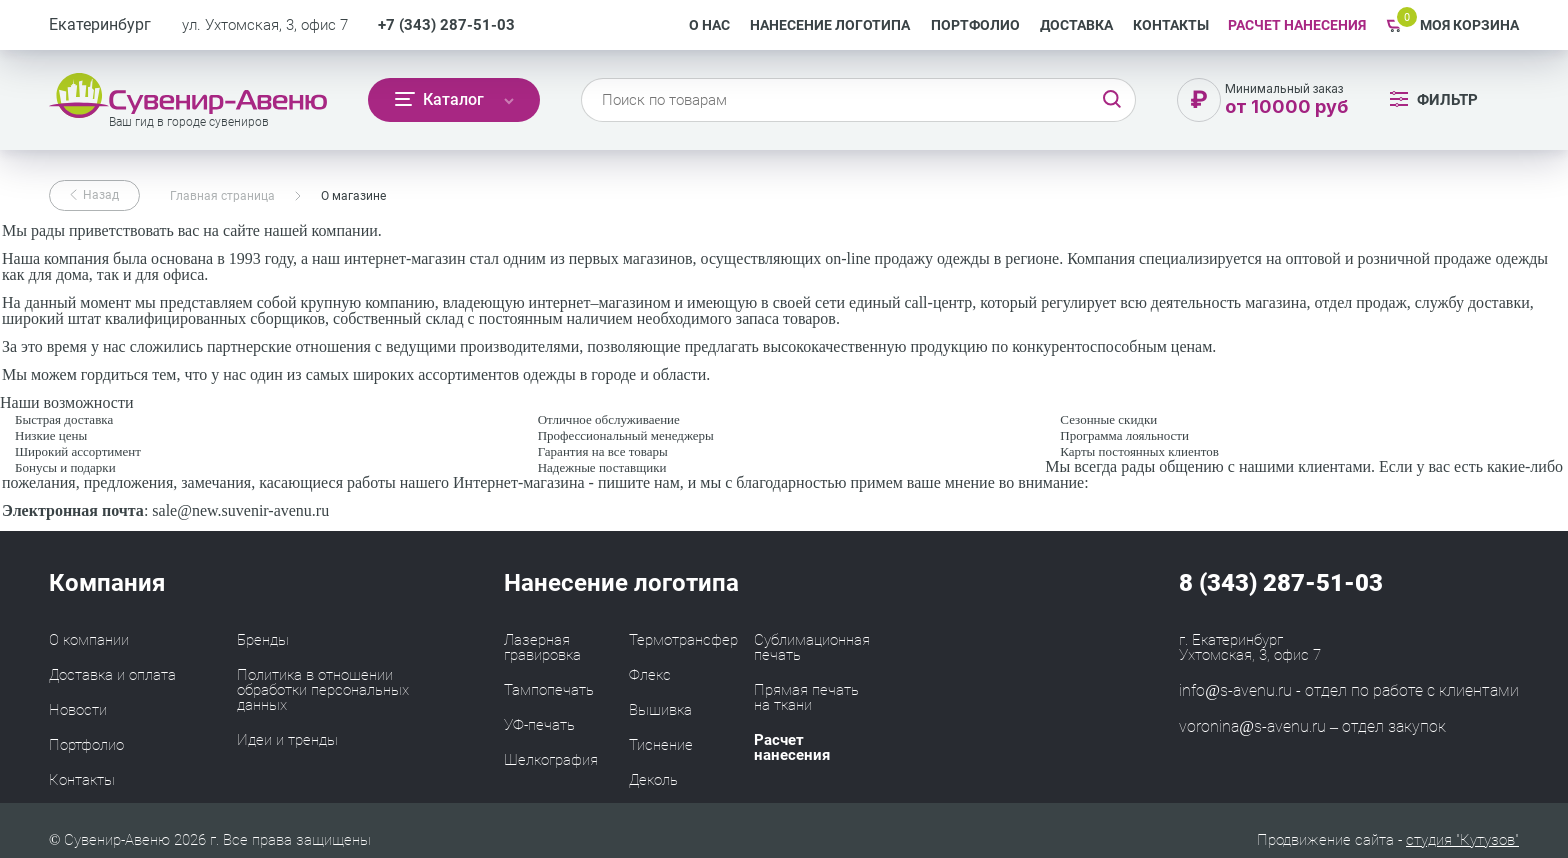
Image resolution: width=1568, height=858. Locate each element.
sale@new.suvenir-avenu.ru (240, 510)
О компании (89, 640)
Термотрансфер (683, 640)
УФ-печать (539, 725)
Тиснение (661, 745)
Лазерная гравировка (542, 647)
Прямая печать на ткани (806, 697)
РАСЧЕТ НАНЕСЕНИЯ (1297, 25)
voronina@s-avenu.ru (1252, 726)
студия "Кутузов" (1462, 840)
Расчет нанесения (792, 747)
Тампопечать (549, 690)
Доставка (1076, 25)
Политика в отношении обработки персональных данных (323, 690)
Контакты (1171, 25)
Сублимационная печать (812, 647)
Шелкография (551, 760)
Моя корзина (1469, 25)
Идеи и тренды (287, 740)
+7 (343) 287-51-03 (446, 25)
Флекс (650, 675)
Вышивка (660, 710)
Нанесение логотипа (830, 25)
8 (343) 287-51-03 (1281, 583)
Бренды (263, 640)
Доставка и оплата (112, 675)
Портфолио (975, 25)
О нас (709, 25)
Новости (78, 710)
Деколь (653, 780)
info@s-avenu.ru (1235, 690)
